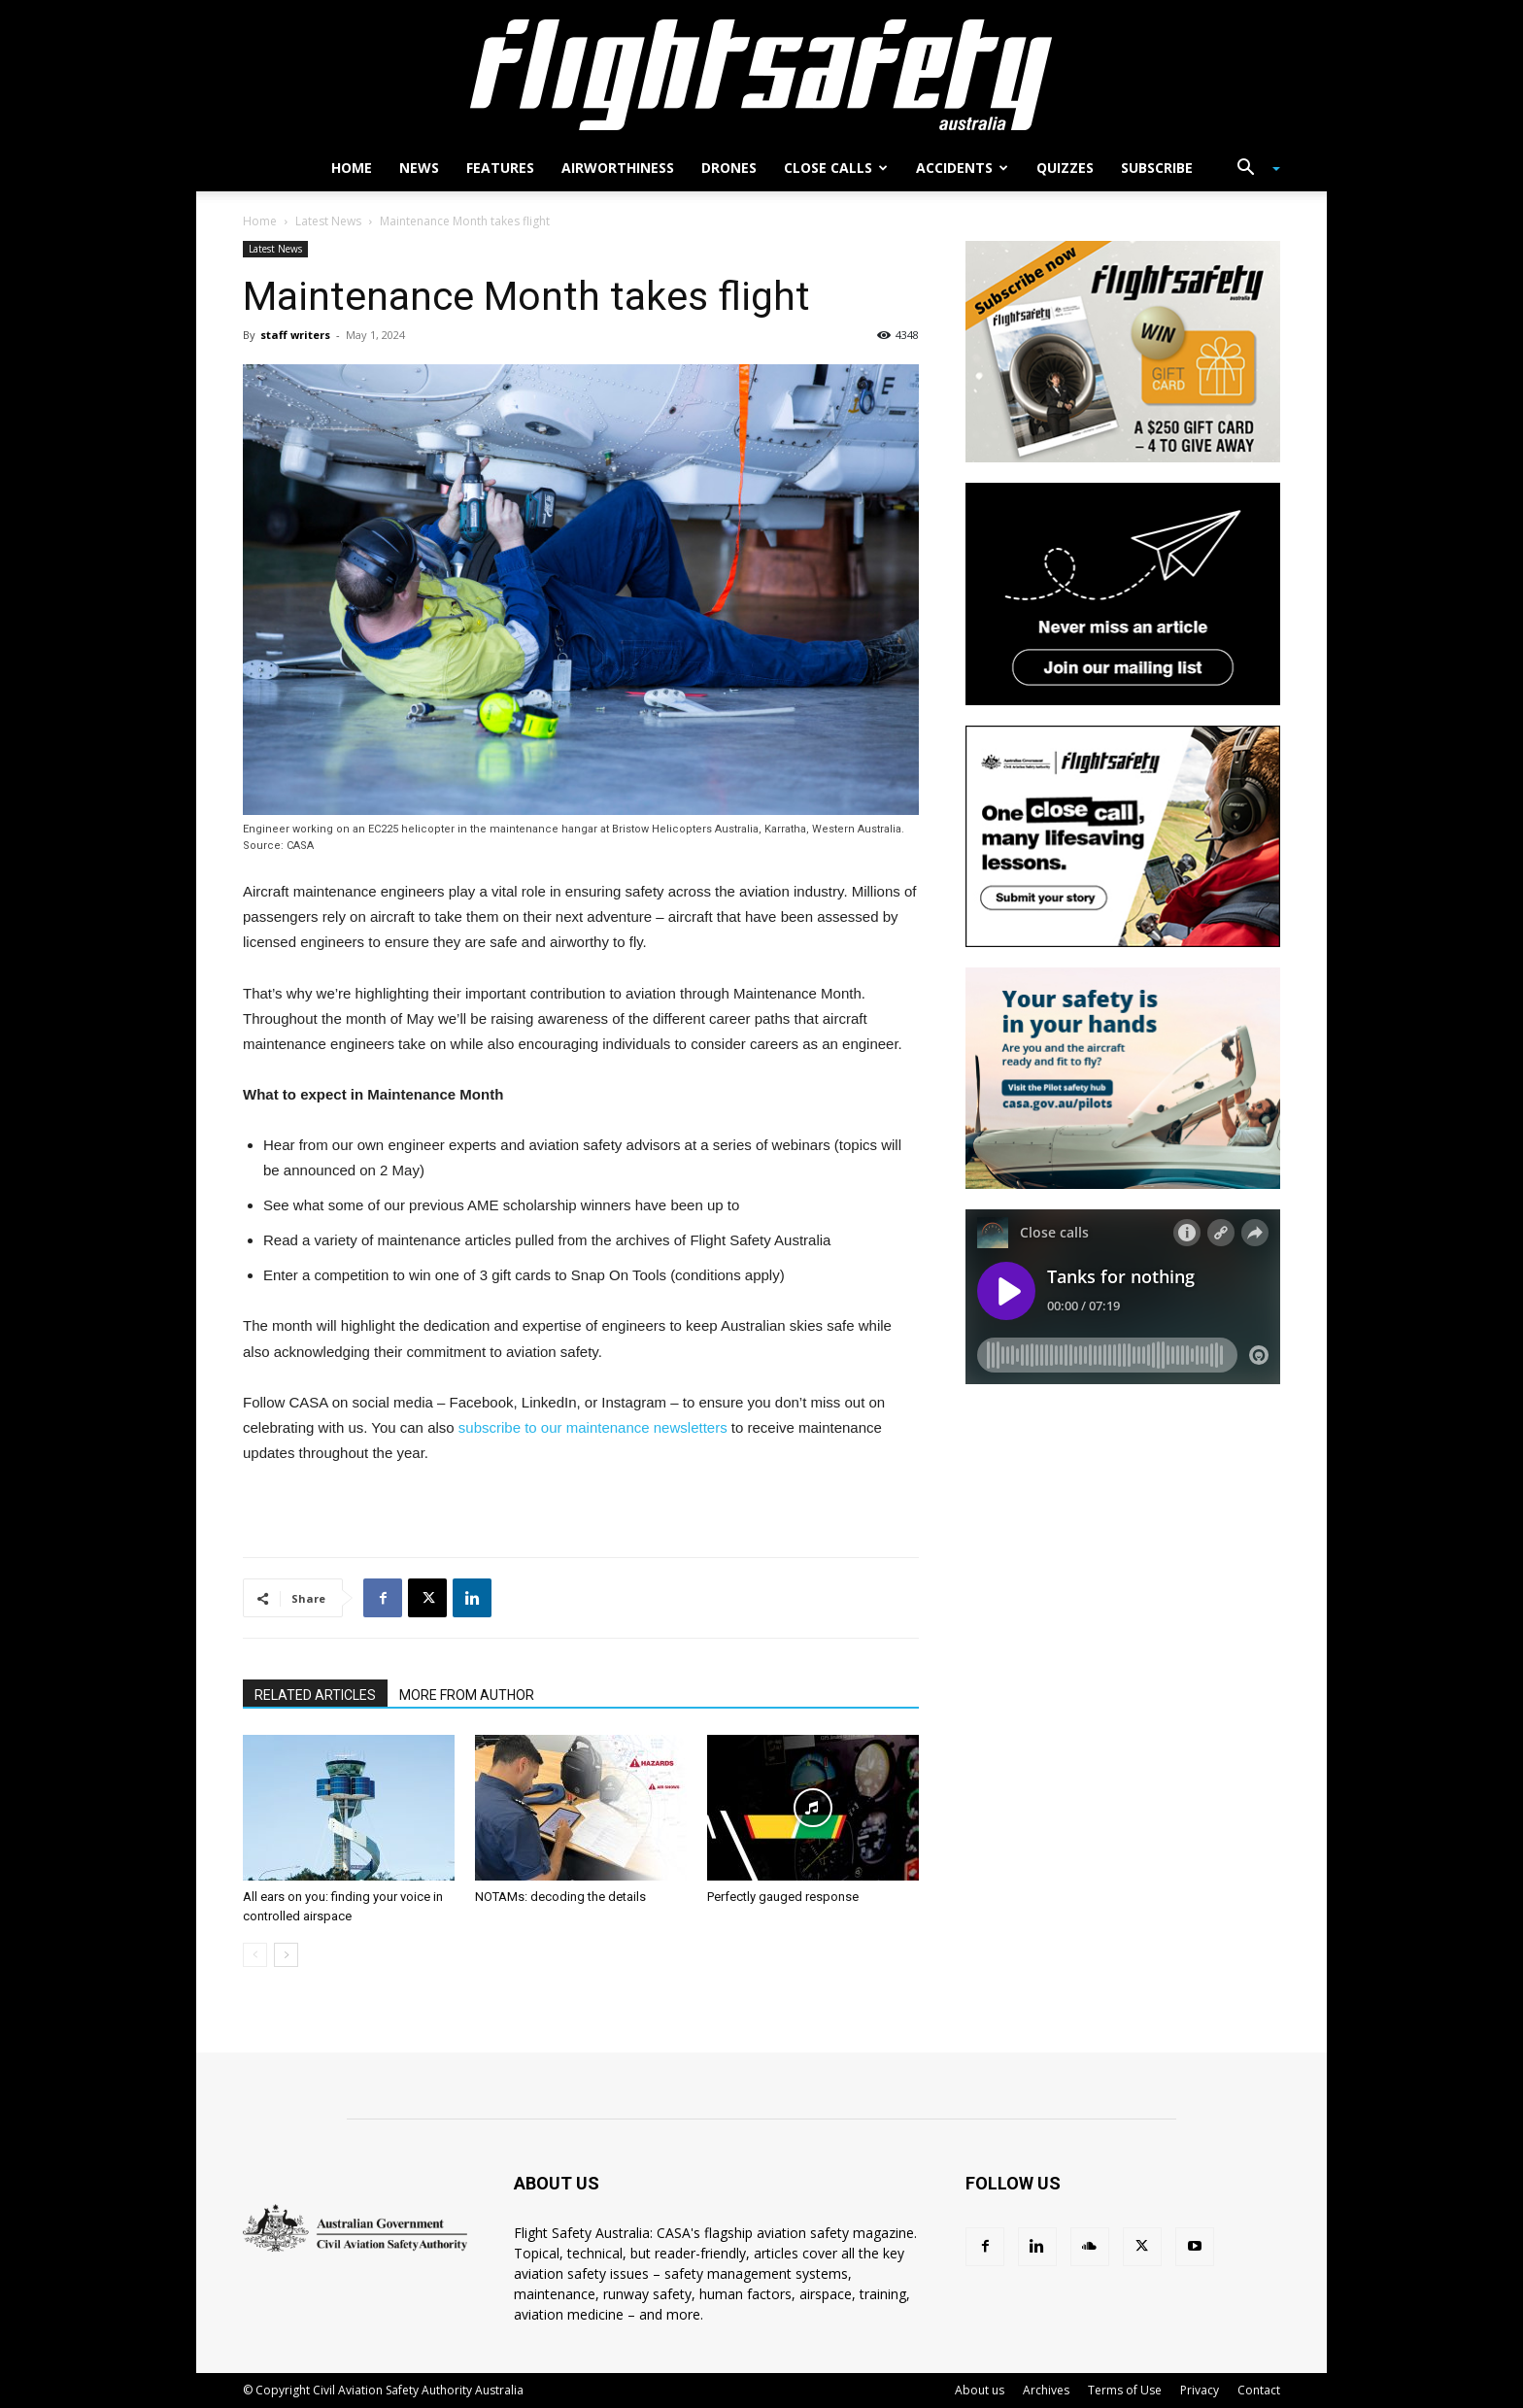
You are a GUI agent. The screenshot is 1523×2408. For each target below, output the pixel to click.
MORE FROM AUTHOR (466, 1695)
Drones (729, 167)
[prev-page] (255, 1955)
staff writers (295, 334)
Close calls (836, 167)
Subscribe (1157, 167)
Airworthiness (617, 167)
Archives (1046, 2390)
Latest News (328, 221)
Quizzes (1065, 167)
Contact (1258, 2390)
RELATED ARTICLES (315, 1695)
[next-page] (286, 1955)
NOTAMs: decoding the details (560, 1896)
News (419, 167)
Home (351, 167)
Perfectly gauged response (783, 1896)
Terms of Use (1125, 2390)
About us (979, 2390)
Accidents (962, 167)
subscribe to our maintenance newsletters (593, 1427)
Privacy (1199, 2390)
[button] (1251, 169)
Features (500, 167)
